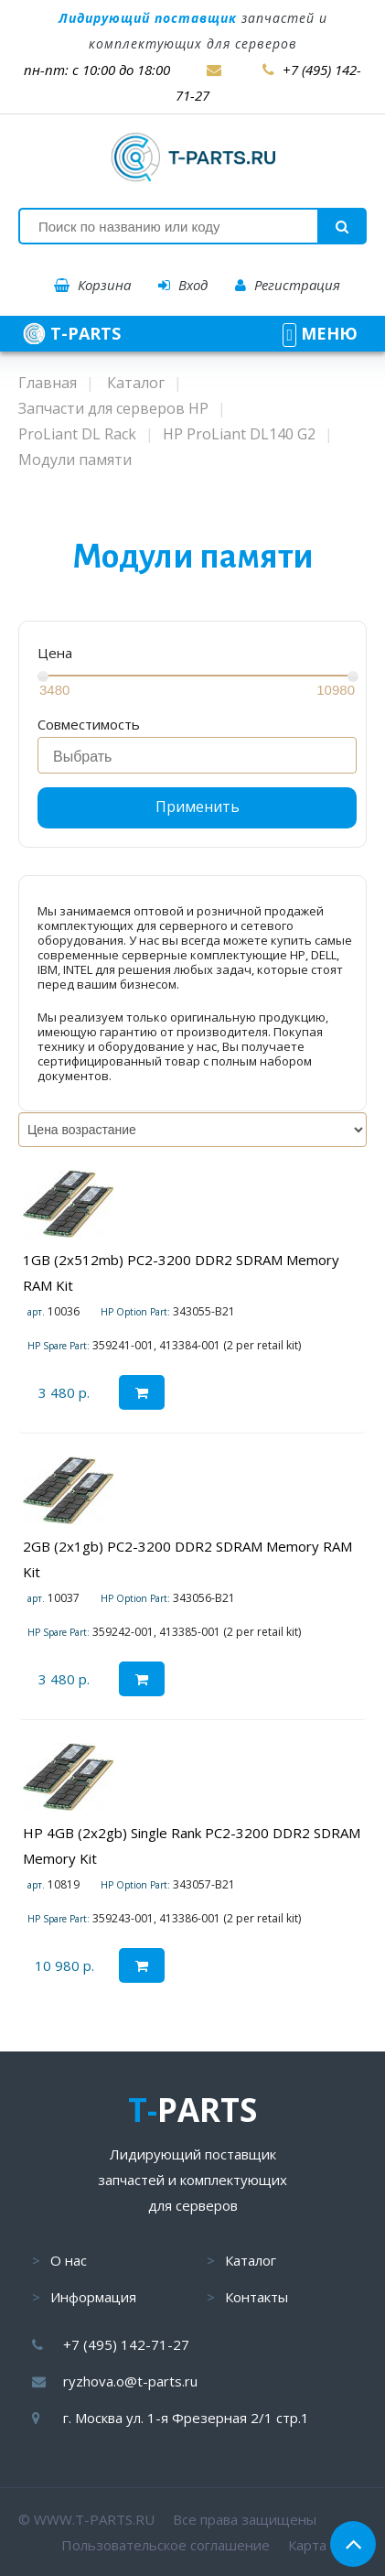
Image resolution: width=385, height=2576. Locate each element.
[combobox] (197, 755)
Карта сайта (327, 2545)
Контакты (256, 2297)
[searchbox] (202, 757)
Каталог (250, 2260)
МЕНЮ (320, 333)
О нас (68, 2260)
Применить (197, 806)
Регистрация (287, 285)
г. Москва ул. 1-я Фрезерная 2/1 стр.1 (186, 2417)
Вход (183, 285)
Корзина (92, 285)
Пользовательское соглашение (165, 2545)
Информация (93, 2297)
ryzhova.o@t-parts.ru (130, 2381)
